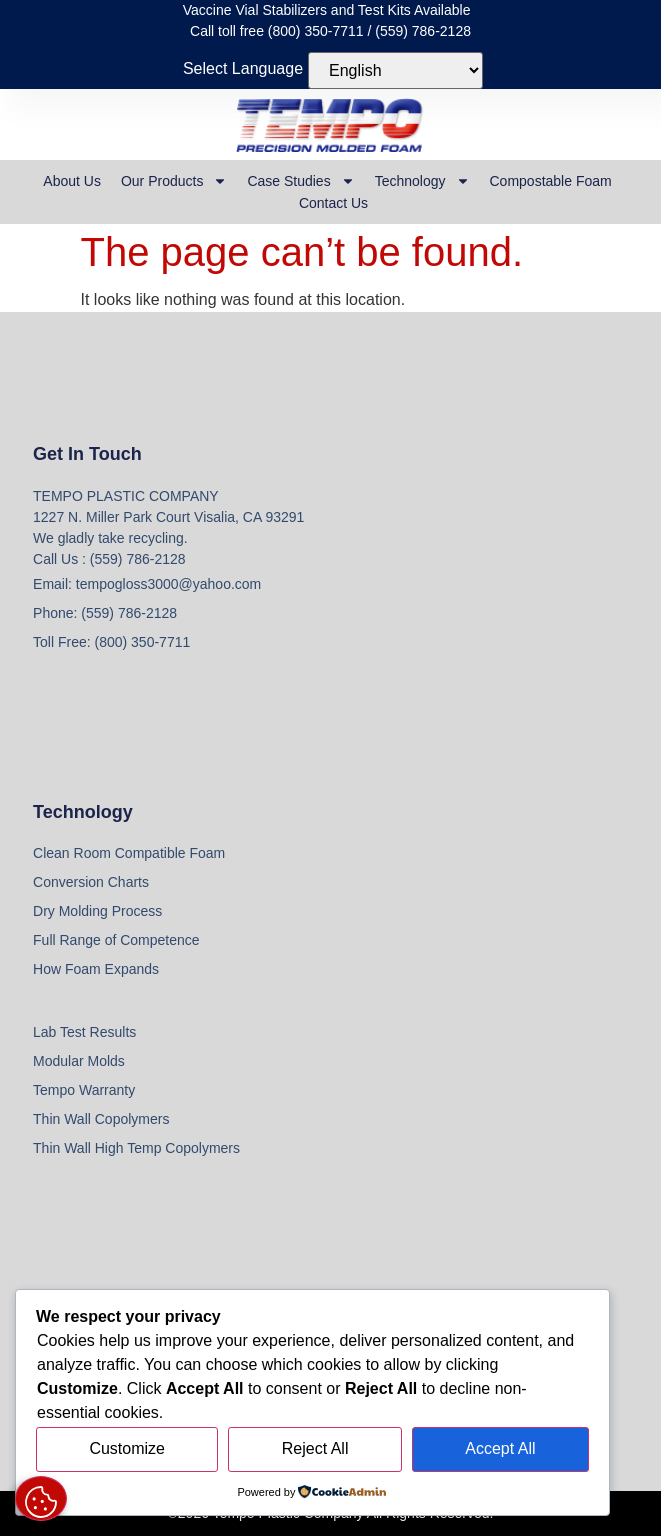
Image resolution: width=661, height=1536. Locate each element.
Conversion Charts (91, 882)
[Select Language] (395, 70)
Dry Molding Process (97, 911)
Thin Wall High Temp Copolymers (136, 1148)
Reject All (315, 1448)
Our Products (174, 181)
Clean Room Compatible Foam (129, 853)
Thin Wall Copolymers (101, 1119)
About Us (72, 181)
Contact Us (333, 203)
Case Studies (300, 181)
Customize (127, 1448)
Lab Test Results (84, 1032)
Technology (422, 181)
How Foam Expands (96, 969)
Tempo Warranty (84, 1090)
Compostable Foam (551, 181)
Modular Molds (79, 1061)
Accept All (500, 1448)
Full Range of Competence (116, 940)
